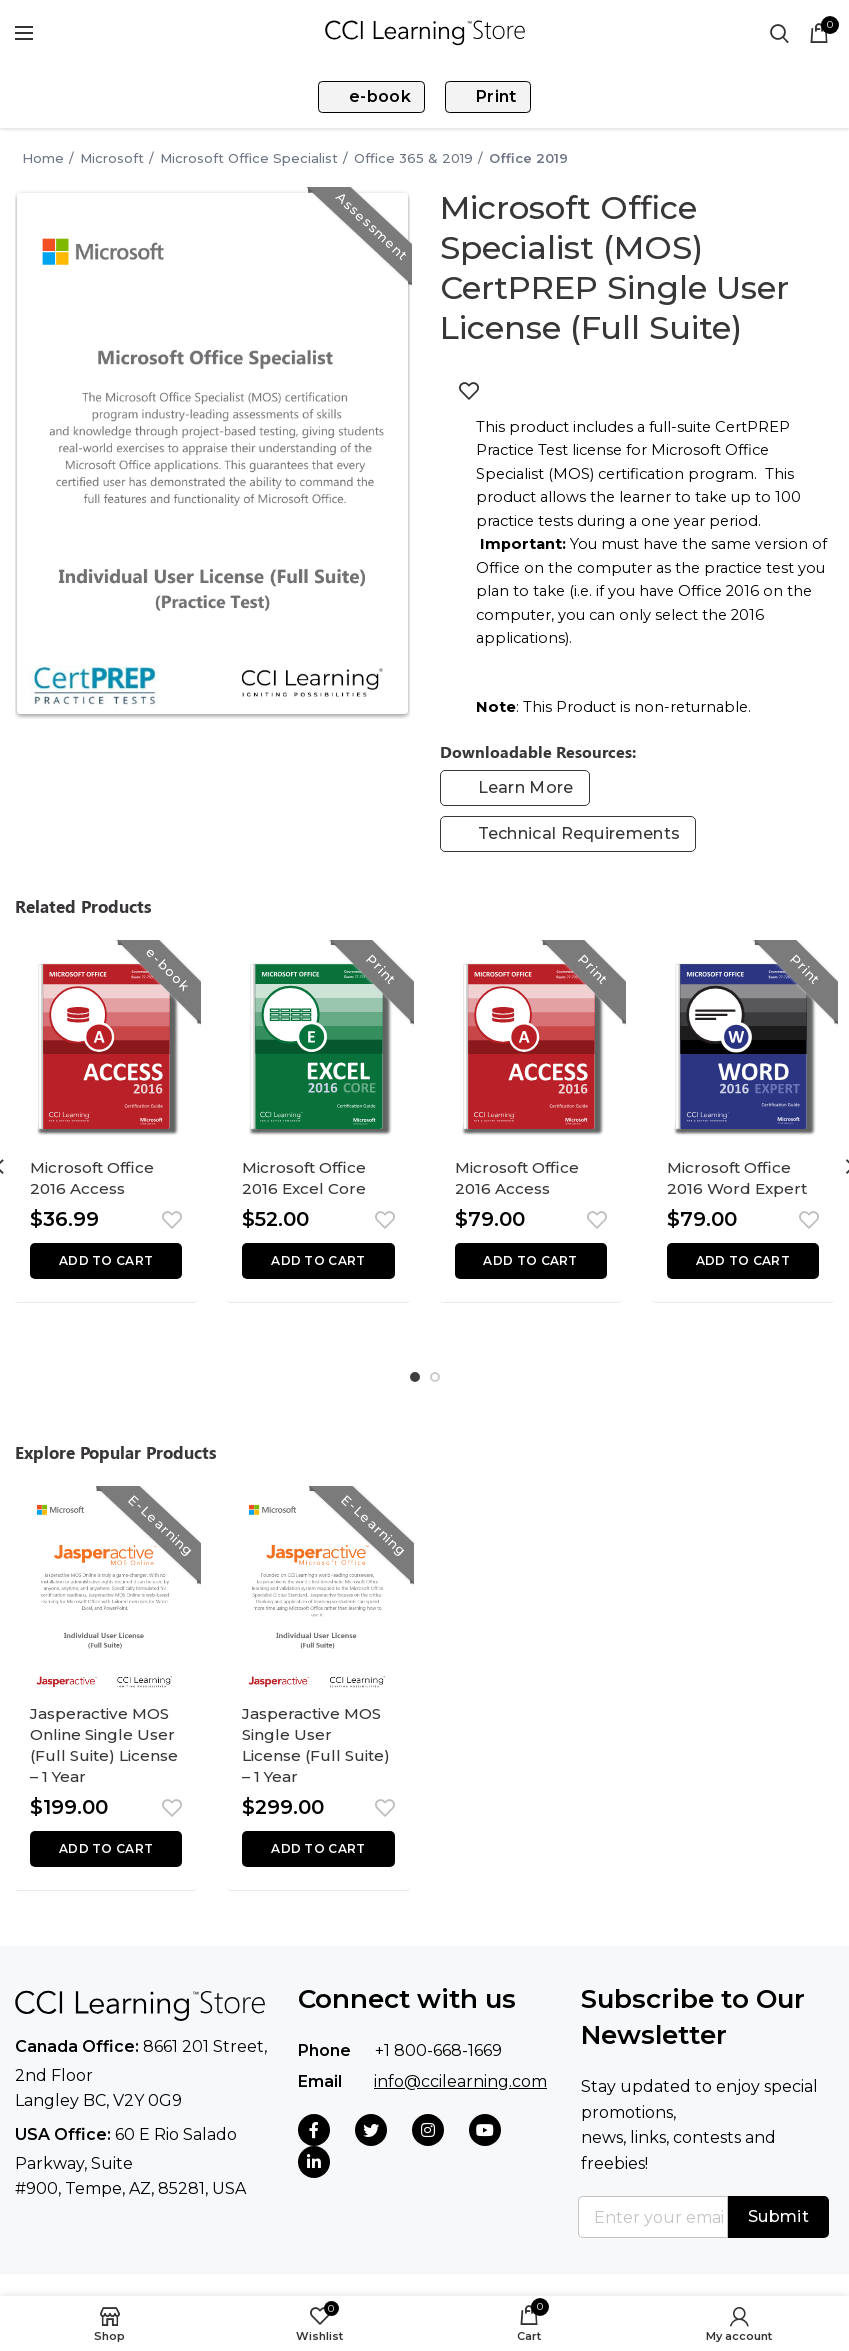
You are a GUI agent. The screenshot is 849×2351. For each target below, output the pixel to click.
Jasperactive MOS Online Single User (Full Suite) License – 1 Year (105, 1761)
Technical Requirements (579, 833)
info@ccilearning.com (460, 2102)
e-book (374, 96)
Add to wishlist (469, 391)
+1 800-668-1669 (438, 2072)
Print (485, 96)
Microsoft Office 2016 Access (96, 1181)
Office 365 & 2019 (413, 158)
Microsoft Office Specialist (249, 158)
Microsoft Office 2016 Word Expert (739, 1181)
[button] (106, 1267)
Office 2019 (528, 158)
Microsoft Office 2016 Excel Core (308, 1181)
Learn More (526, 787)
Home (43, 158)
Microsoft (112, 158)
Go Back (6, 158)
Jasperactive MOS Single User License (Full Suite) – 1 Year (317, 1761)
